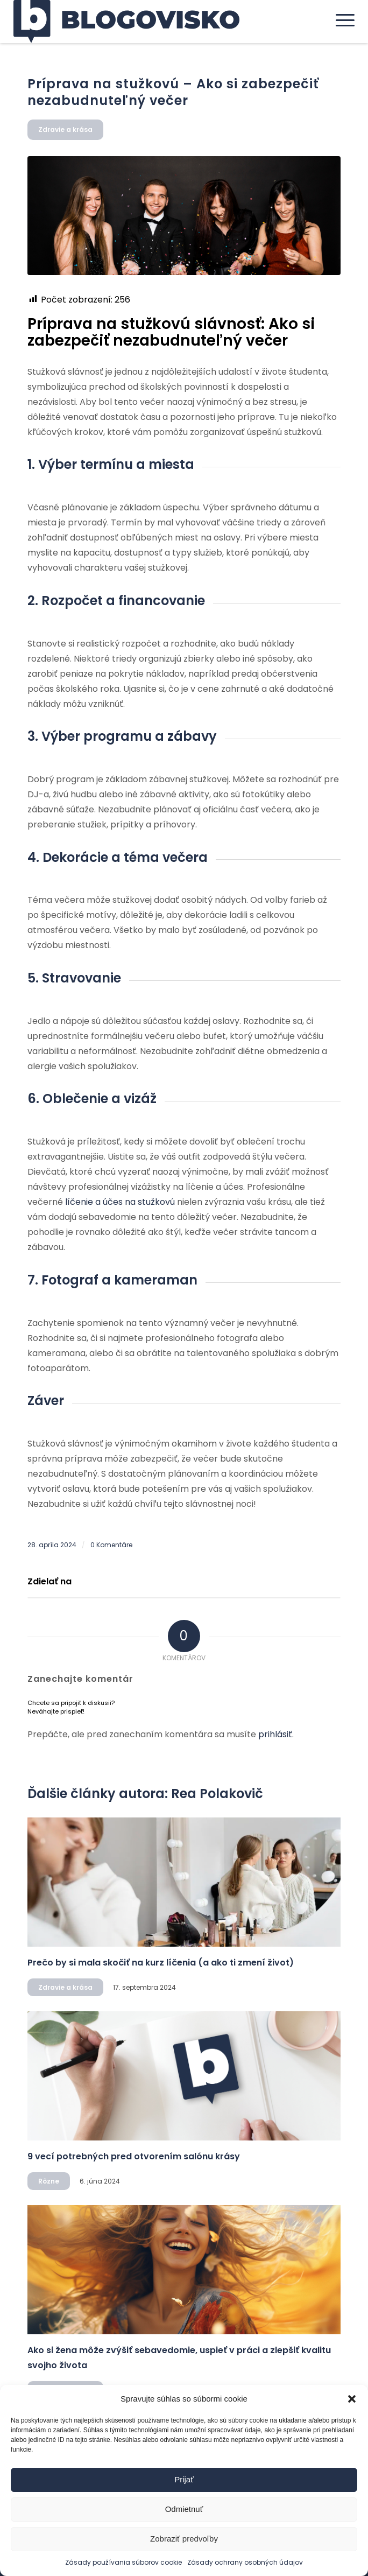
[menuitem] (340, 20)
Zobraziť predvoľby (184, 2538)
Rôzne (48, 2181)
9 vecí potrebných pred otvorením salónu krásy (133, 2156)
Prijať (184, 2479)
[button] (351, 2398)
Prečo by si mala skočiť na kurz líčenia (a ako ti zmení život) (160, 1962)
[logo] (149, 21)
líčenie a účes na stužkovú (120, 1202)
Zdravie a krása (65, 129)
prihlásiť (275, 1734)
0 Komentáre (111, 1544)
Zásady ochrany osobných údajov (245, 2562)
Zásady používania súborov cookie (123, 2562)
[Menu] (340, 20)
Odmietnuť (184, 2509)
